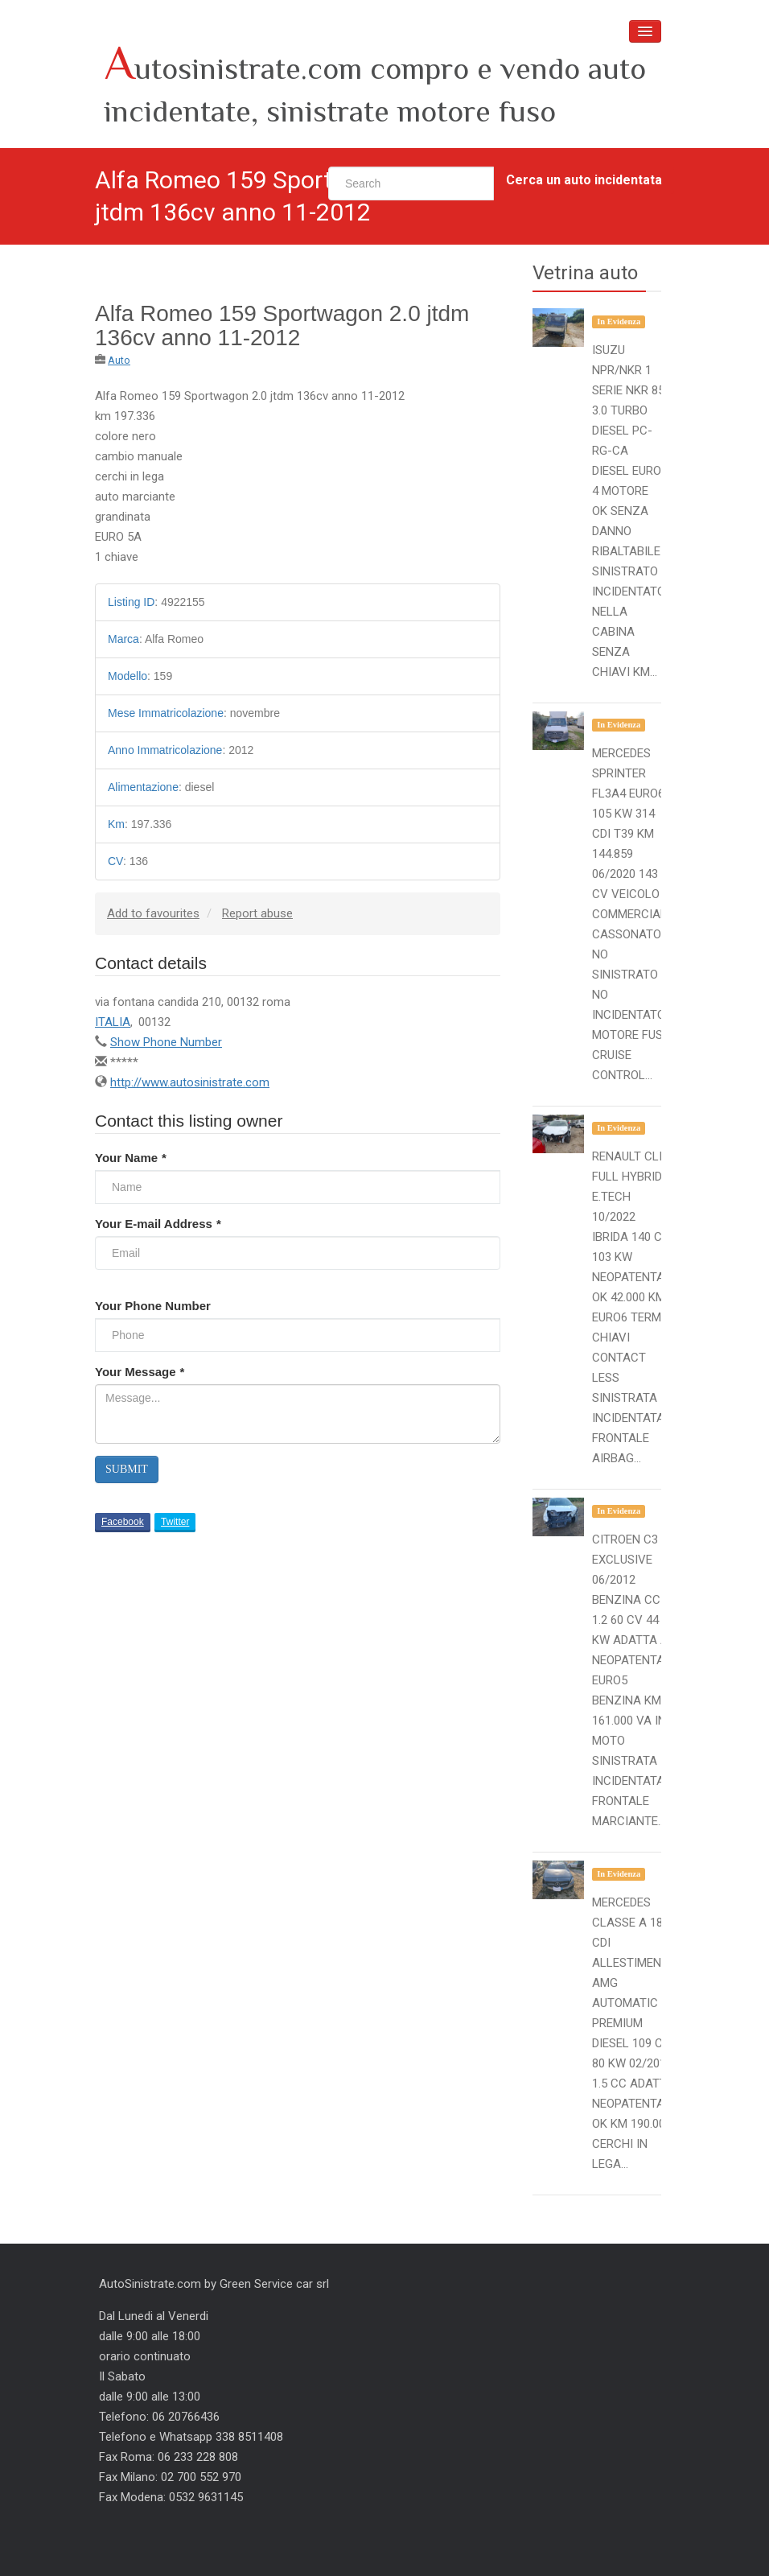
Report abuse (257, 913)
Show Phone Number (166, 1042)
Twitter (175, 1521)
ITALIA (112, 1022)
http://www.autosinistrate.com (189, 1082)
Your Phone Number (153, 1306)
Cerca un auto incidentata (584, 180)
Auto (119, 360)
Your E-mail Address (158, 1223)
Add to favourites (153, 913)
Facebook (122, 1521)
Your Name (131, 1157)
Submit (126, 1469)
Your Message (139, 1372)
